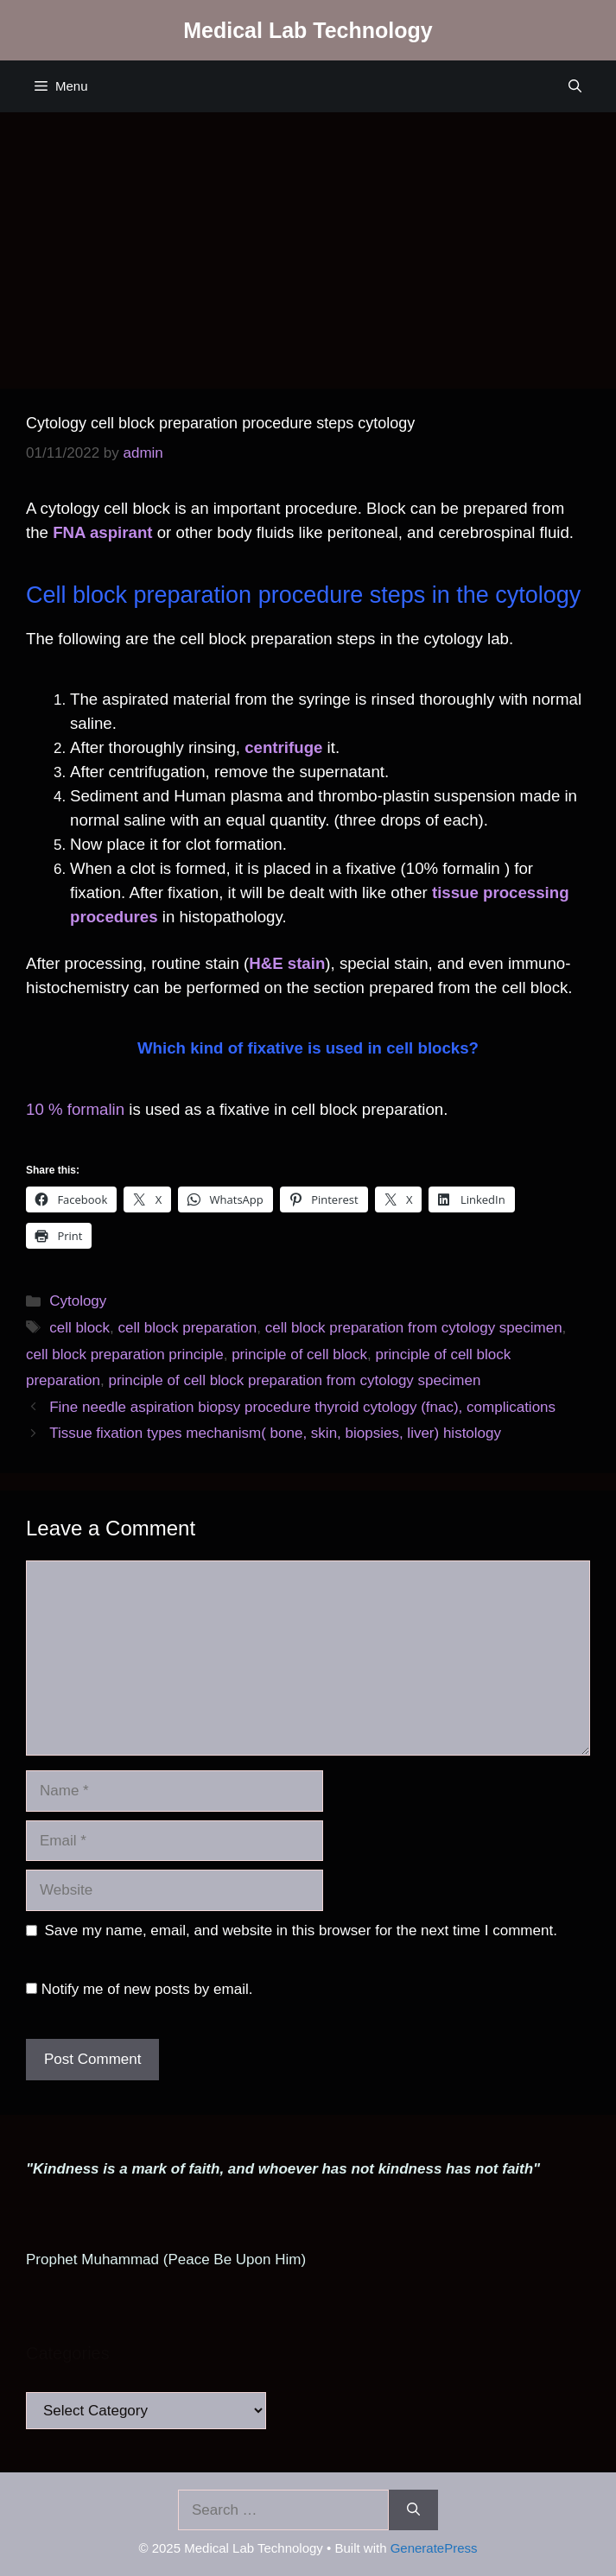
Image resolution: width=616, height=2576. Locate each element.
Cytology (77, 1301)
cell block (79, 1328)
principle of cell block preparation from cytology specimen (294, 1380)
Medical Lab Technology (307, 30)
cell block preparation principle (125, 1354)
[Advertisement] (308, 242)
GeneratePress (434, 2548)
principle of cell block (299, 1354)
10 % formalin (75, 1109)
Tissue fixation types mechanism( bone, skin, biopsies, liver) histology (275, 1433)
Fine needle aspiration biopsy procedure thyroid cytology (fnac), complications (302, 1407)
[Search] (413, 2510)
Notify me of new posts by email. (147, 1989)
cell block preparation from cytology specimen (413, 1328)
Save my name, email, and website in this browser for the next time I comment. (301, 1930)
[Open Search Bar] (575, 86)
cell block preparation (187, 1328)
